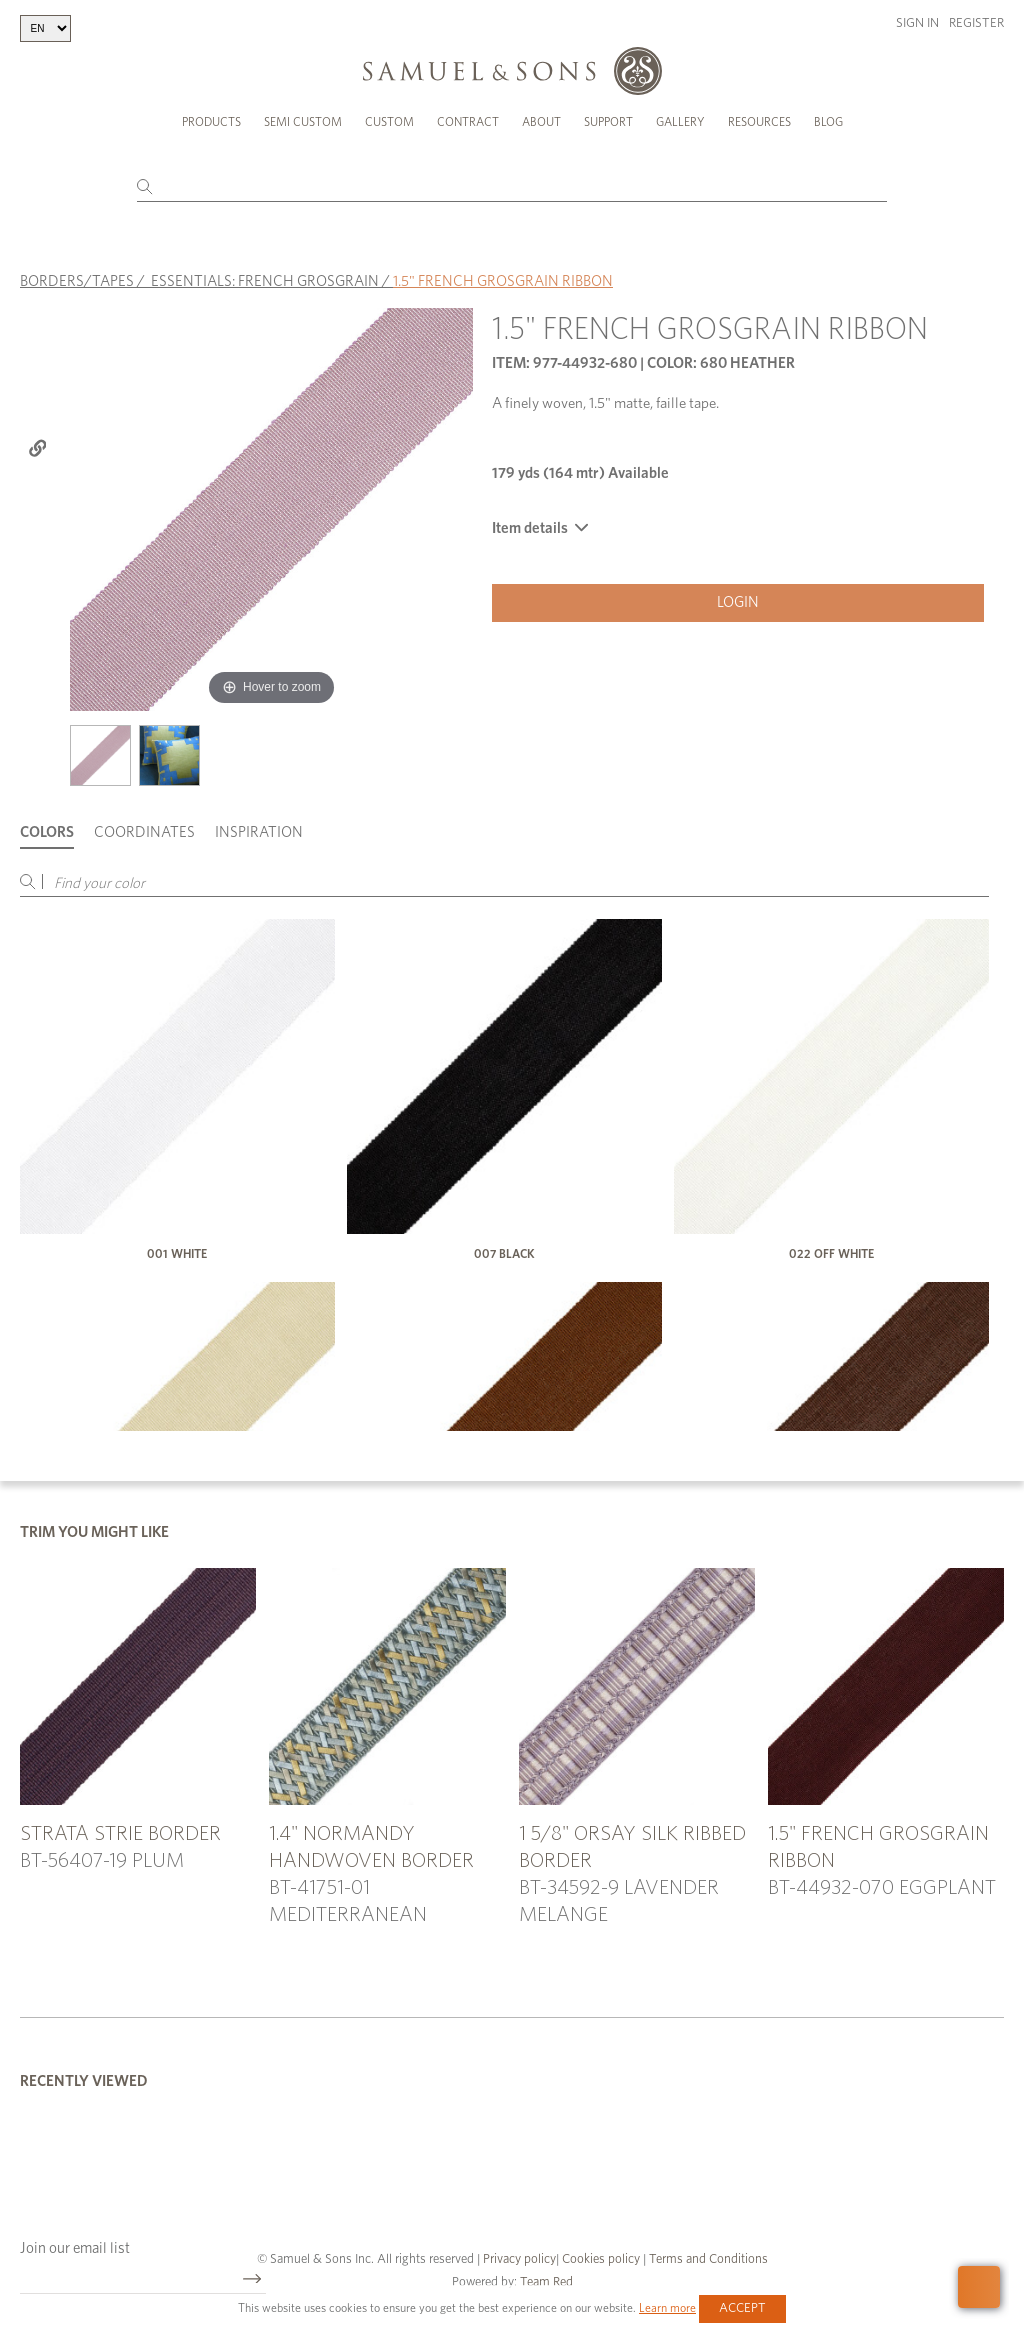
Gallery (680, 122)
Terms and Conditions (707, 2259)
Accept (742, 2308)
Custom (389, 122)
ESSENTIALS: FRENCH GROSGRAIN (265, 281)
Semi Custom (303, 122)
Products (211, 122)
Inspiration (259, 832)
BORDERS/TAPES (77, 281)
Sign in (917, 23)
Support (608, 122)
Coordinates (144, 832)
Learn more (667, 2308)
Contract (468, 122)
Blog (828, 122)
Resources (759, 122)
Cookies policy (601, 2259)
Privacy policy (519, 2259)
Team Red (546, 2282)
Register (976, 23)
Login (738, 602)
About (541, 122)
